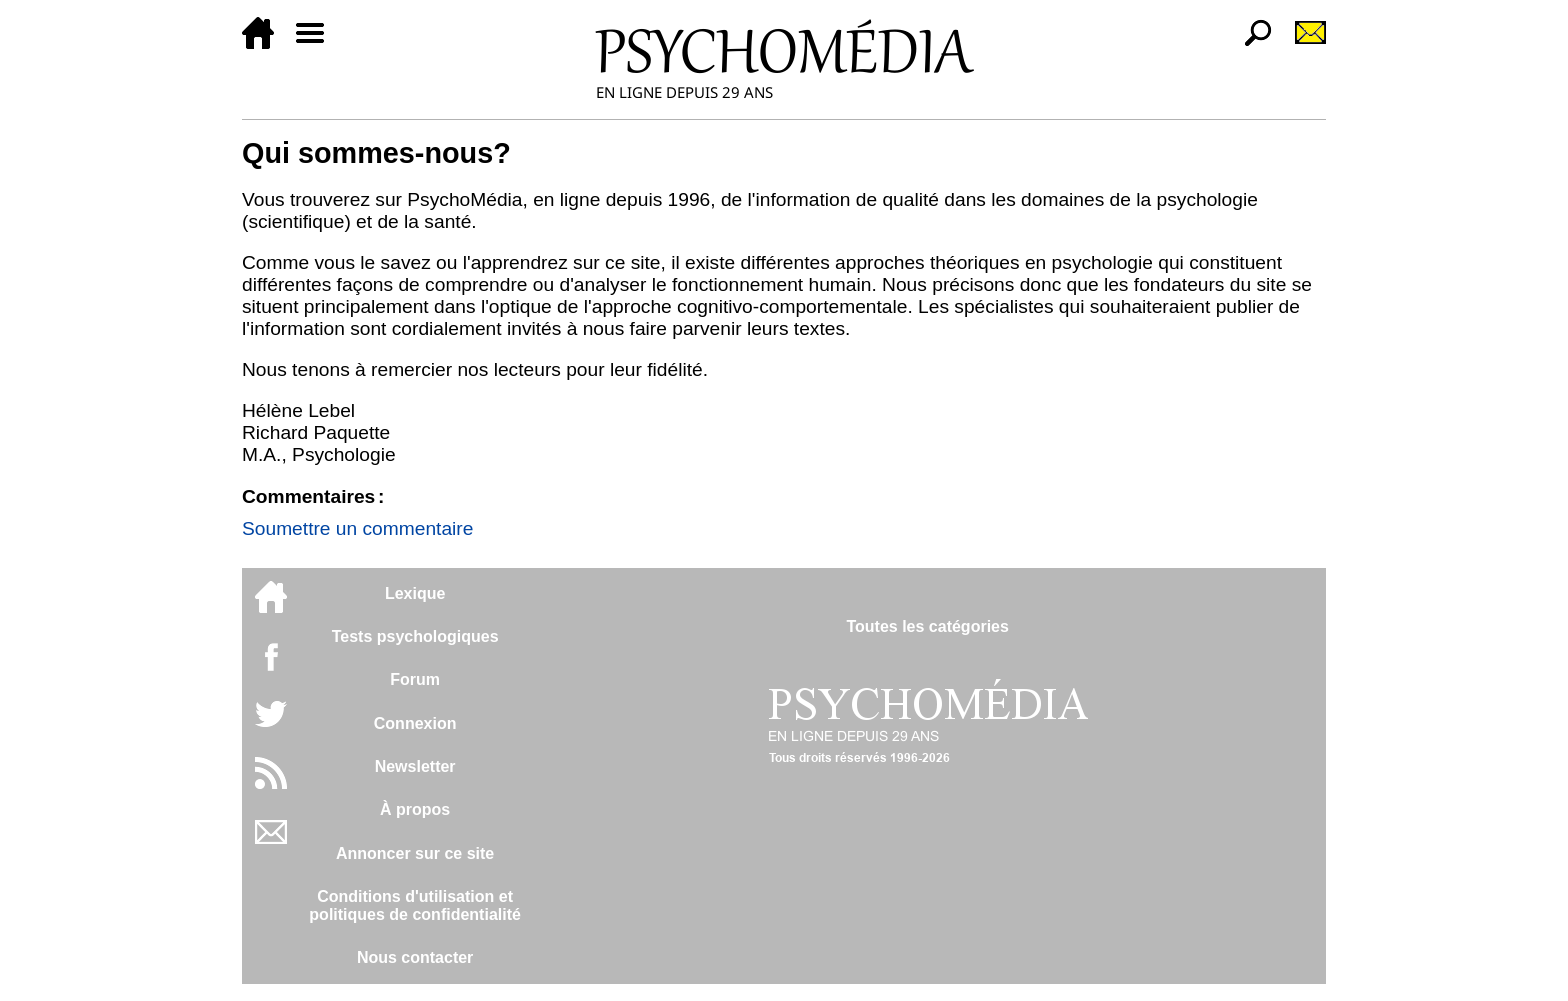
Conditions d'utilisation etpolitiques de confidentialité (415, 905)
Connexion (415, 723)
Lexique (415, 593)
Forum (415, 679)
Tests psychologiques (415, 636)
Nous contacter (415, 957)
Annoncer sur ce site (415, 853)
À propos (415, 809)
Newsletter (415, 766)
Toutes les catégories (927, 626)
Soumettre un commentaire (357, 528)
